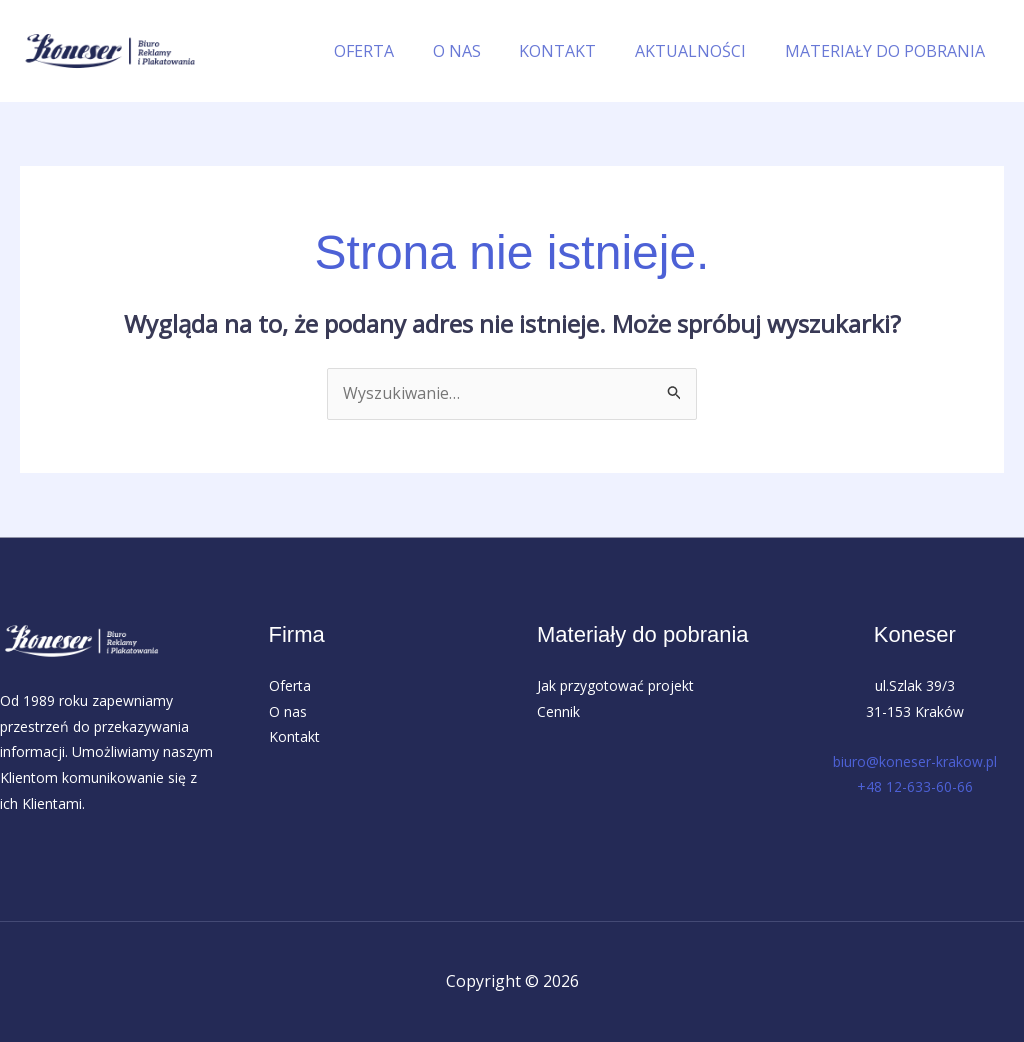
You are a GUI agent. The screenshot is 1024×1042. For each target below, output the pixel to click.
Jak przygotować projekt (615, 685)
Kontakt (294, 736)
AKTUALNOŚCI (700, 51)
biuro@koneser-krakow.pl (915, 761)
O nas (288, 711)
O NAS (480, 51)
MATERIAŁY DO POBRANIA (888, 51)
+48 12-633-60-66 (915, 787)
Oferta (290, 685)
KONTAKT (574, 51)
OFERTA (394, 51)
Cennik (558, 711)
